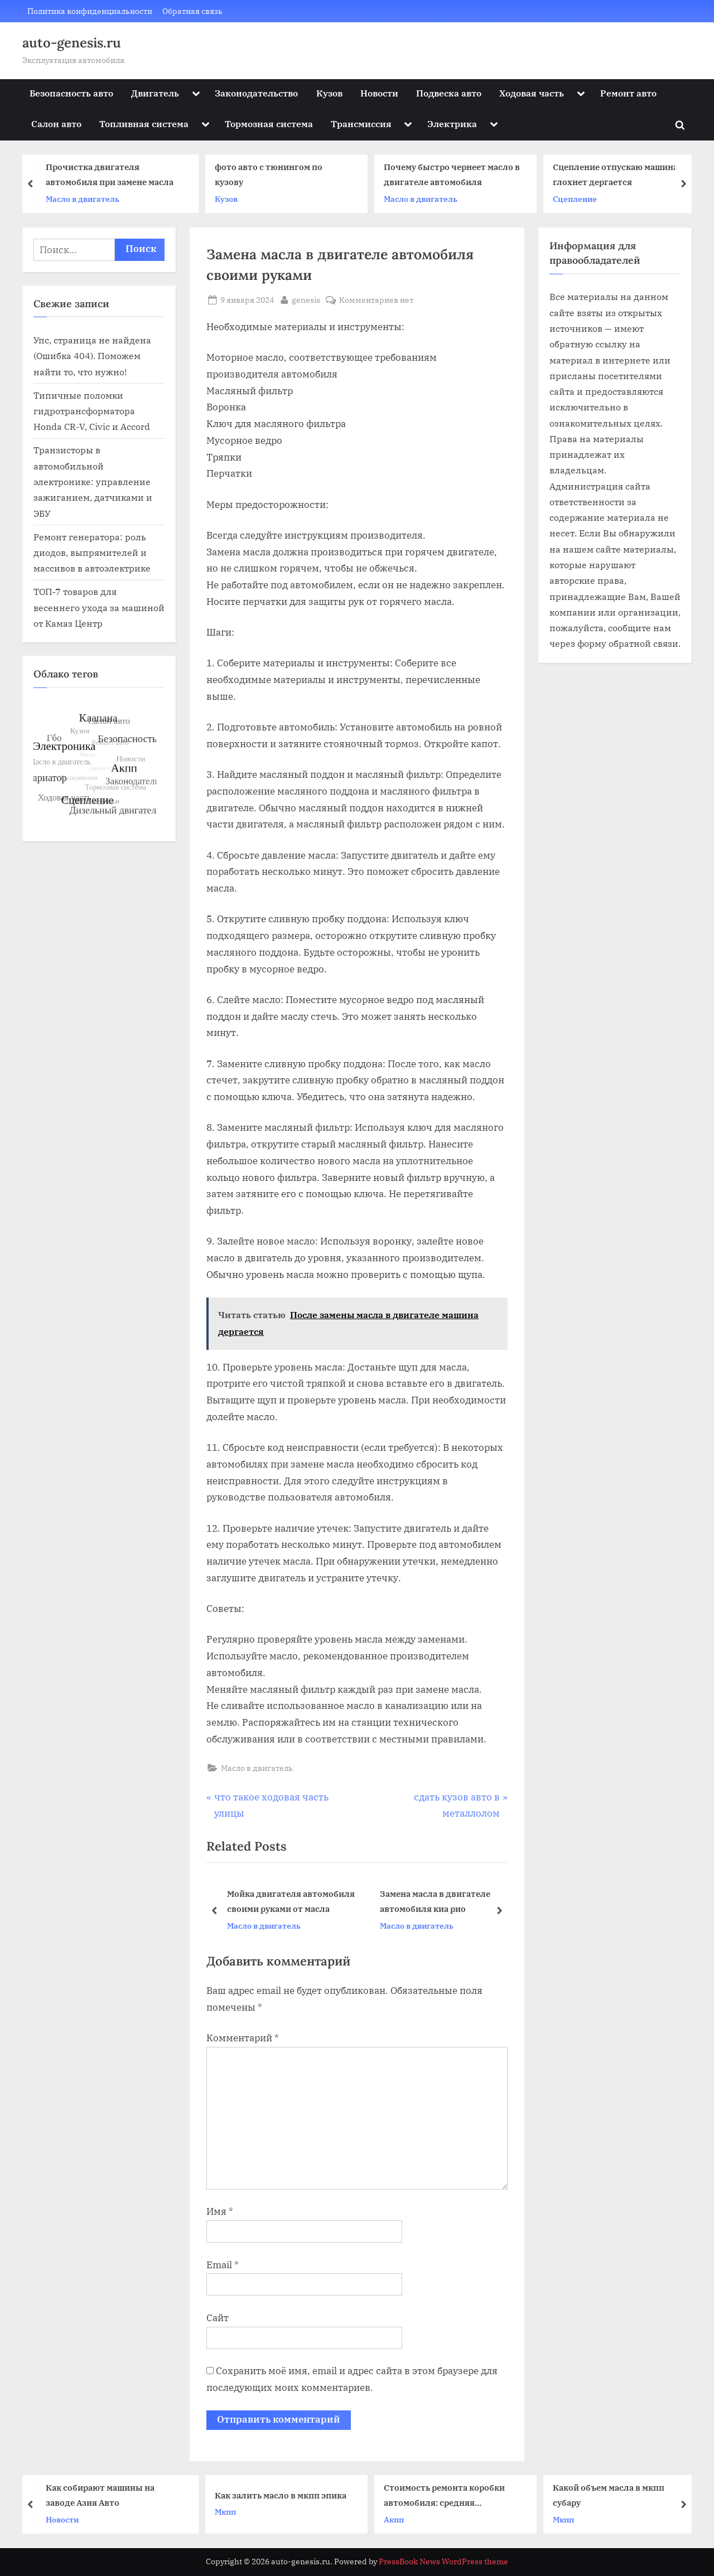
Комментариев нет (376, 300)
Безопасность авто (71, 93)
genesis (306, 299)
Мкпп (229, 2511)
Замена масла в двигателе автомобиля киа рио (435, 1901)
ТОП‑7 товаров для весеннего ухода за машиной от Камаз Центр (99, 607)
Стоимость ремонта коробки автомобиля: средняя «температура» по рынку (448, 2496)
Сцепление (579, 198)
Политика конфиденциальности (89, 11)
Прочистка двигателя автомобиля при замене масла (114, 175)
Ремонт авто (628, 93)
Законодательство (256, 93)
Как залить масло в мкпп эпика (285, 2495)
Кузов (329, 93)
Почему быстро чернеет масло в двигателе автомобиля (456, 175)
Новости (379, 93)
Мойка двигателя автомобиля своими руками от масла (291, 1901)
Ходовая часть (531, 93)
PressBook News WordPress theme (443, 2561)
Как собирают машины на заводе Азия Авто (104, 2495)
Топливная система (144, 123)
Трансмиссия (361, 123)
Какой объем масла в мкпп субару (613, 2495)
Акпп (398, 2519)
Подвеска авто (448, 93)
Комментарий (242, 2038)
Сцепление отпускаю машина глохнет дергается (619, 175)
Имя (219, 2211)
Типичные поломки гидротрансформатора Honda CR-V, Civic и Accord (91, 411)
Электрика (452, 123)
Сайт (217, 2318)
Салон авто (56, 123)
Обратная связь (192, 11)
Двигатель (155, 93)
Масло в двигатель (87, 198)
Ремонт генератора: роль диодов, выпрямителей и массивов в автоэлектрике (92, 552)
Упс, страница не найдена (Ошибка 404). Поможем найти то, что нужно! (92, 355)
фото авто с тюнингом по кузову (273, 175)
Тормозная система (269, 123)
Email (222, 2265)
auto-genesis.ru (71, 42)
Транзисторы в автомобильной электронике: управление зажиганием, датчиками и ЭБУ (92, 481)
